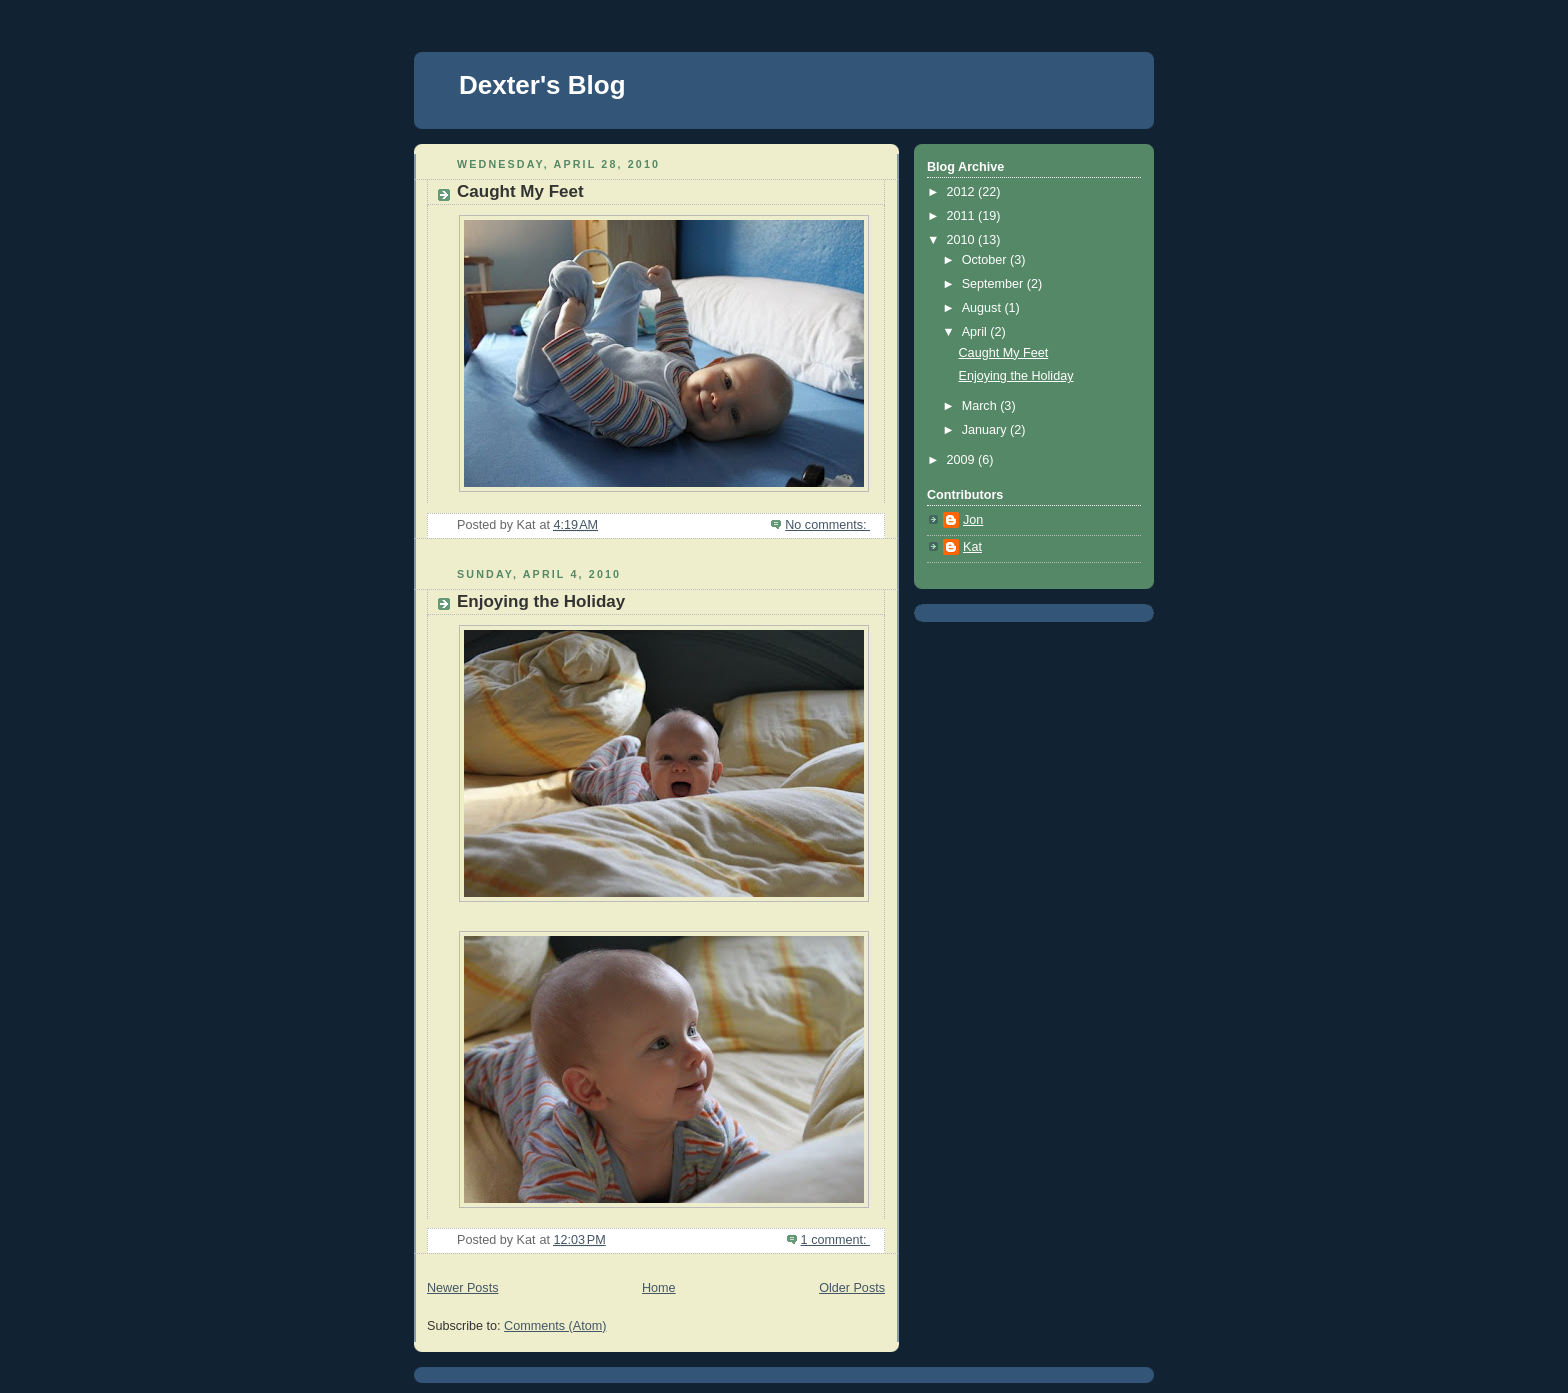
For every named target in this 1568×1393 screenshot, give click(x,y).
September (994, 284)
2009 (963, 460)
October (986, 260)
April (976, 332)
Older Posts (852, 1288)
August (983, 308)
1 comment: (835, 1240)
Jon (973, 520)
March (981, 406)
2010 (963, 240)
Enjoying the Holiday (541, 601)
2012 (963, 192)
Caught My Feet (520, 191)
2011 (963, 216)
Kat (972, 547)
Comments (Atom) (555, 1326)
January (986, 430)
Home (659, 1288)
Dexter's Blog (542, 85)
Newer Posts (462, 1288)
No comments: (827, 525)
